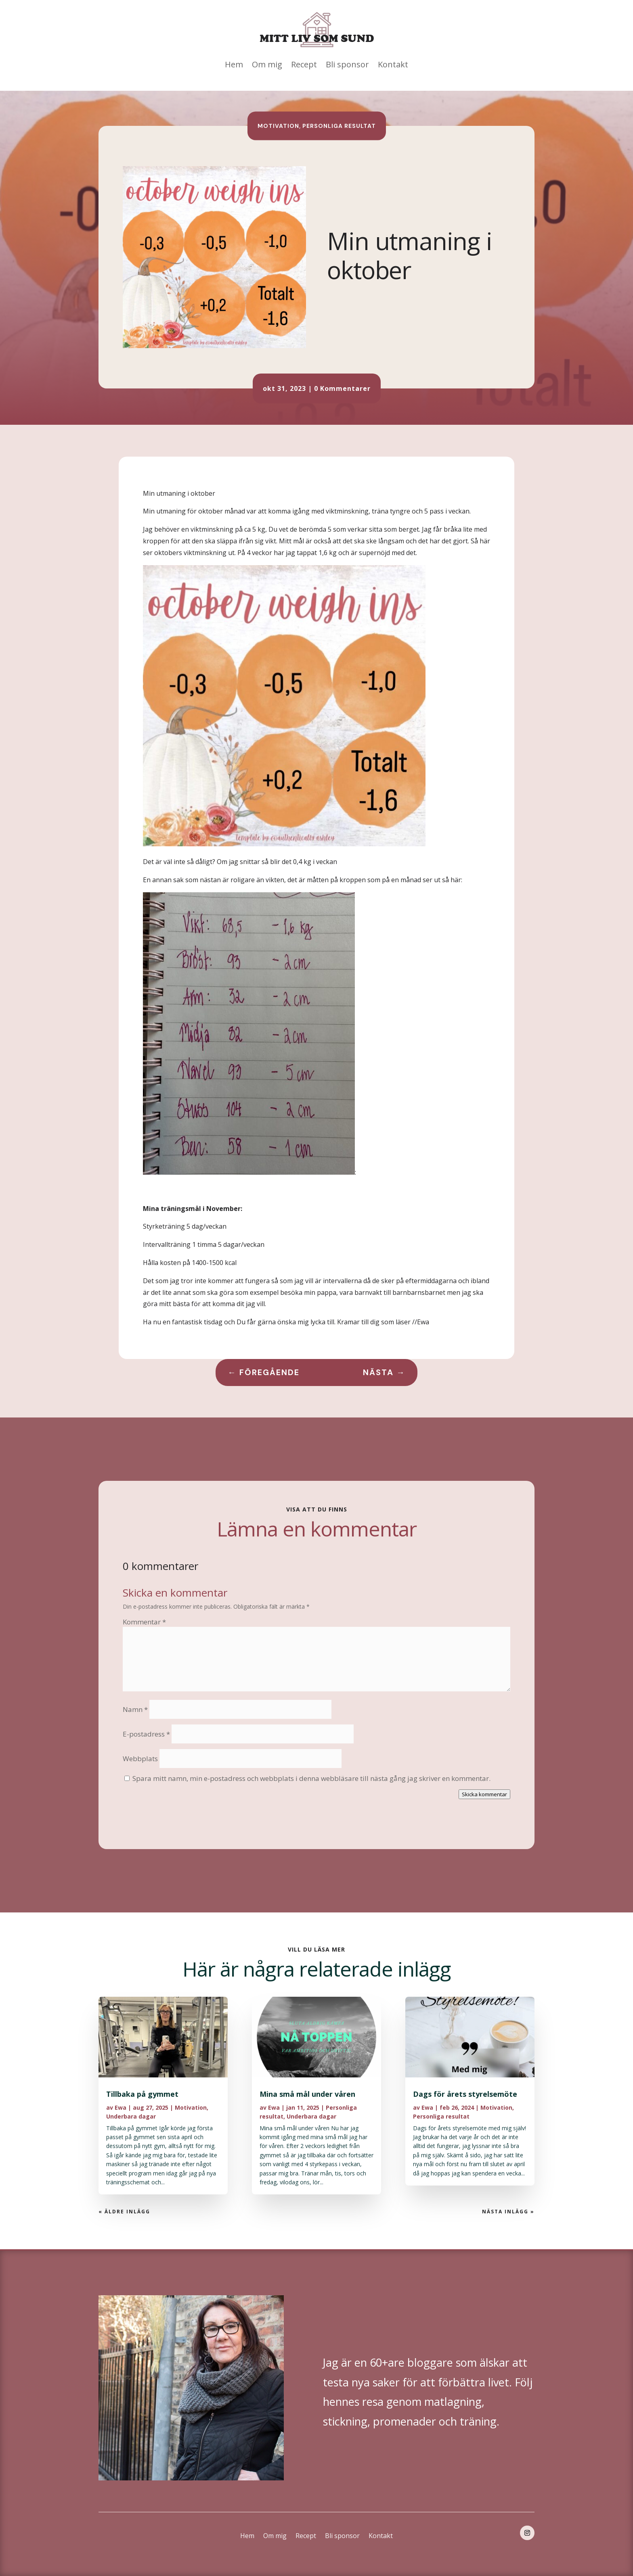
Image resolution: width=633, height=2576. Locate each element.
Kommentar (144, 1621)
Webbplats (140, 1758)
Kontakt (393, 64)
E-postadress (146, 1734)
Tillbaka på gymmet (142, 2094)
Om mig (267, 64)
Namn (135, 1709)
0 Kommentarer (342, 388)
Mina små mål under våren (307, 2094)
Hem (234, 64)
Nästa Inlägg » (508, 2211)
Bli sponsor (347, 64)
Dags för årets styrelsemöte (465, 2094)
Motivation (278, 125)
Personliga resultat (339, 125)
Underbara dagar (131, 2116)
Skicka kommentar (484, 1794)
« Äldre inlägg (124, 2211)
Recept (304, 64)
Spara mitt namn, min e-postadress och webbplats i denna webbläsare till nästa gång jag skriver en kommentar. (311, 1778)
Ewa (120, 2107)
